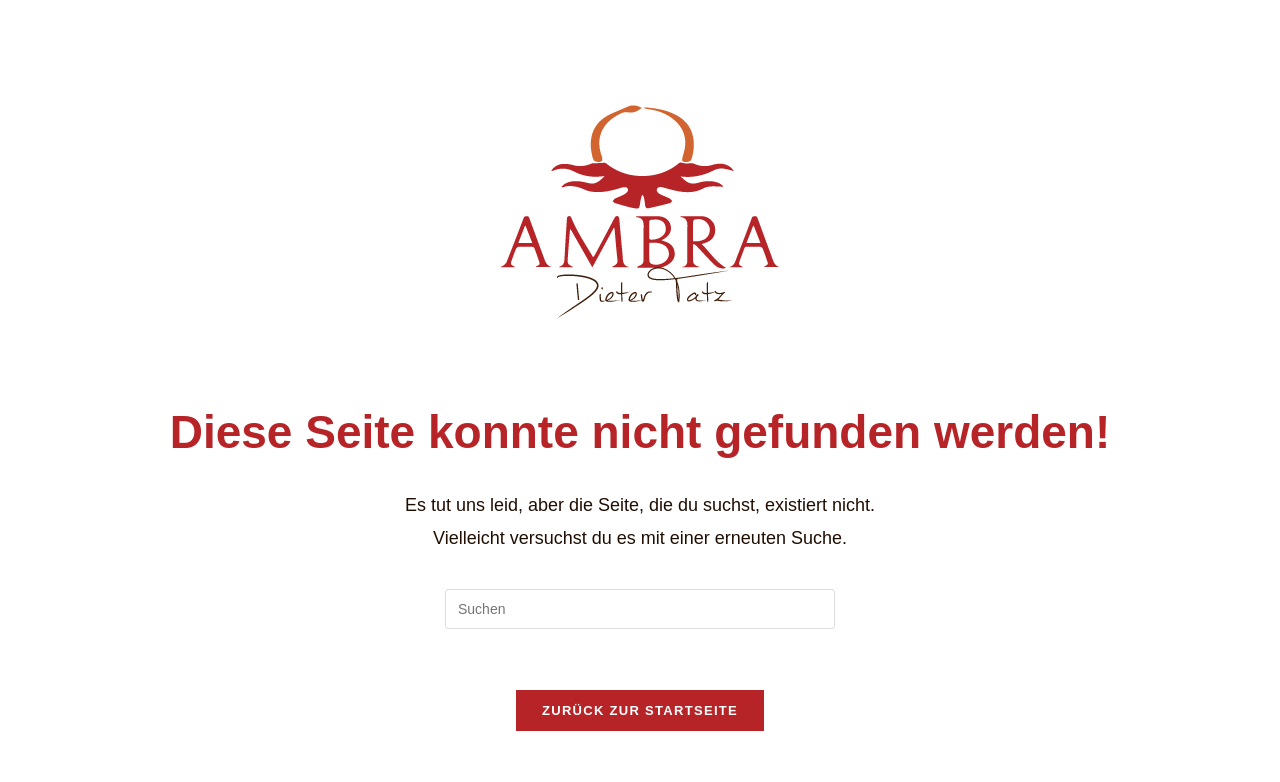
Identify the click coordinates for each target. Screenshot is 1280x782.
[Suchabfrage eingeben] (640, 609)
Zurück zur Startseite (640, 710)
